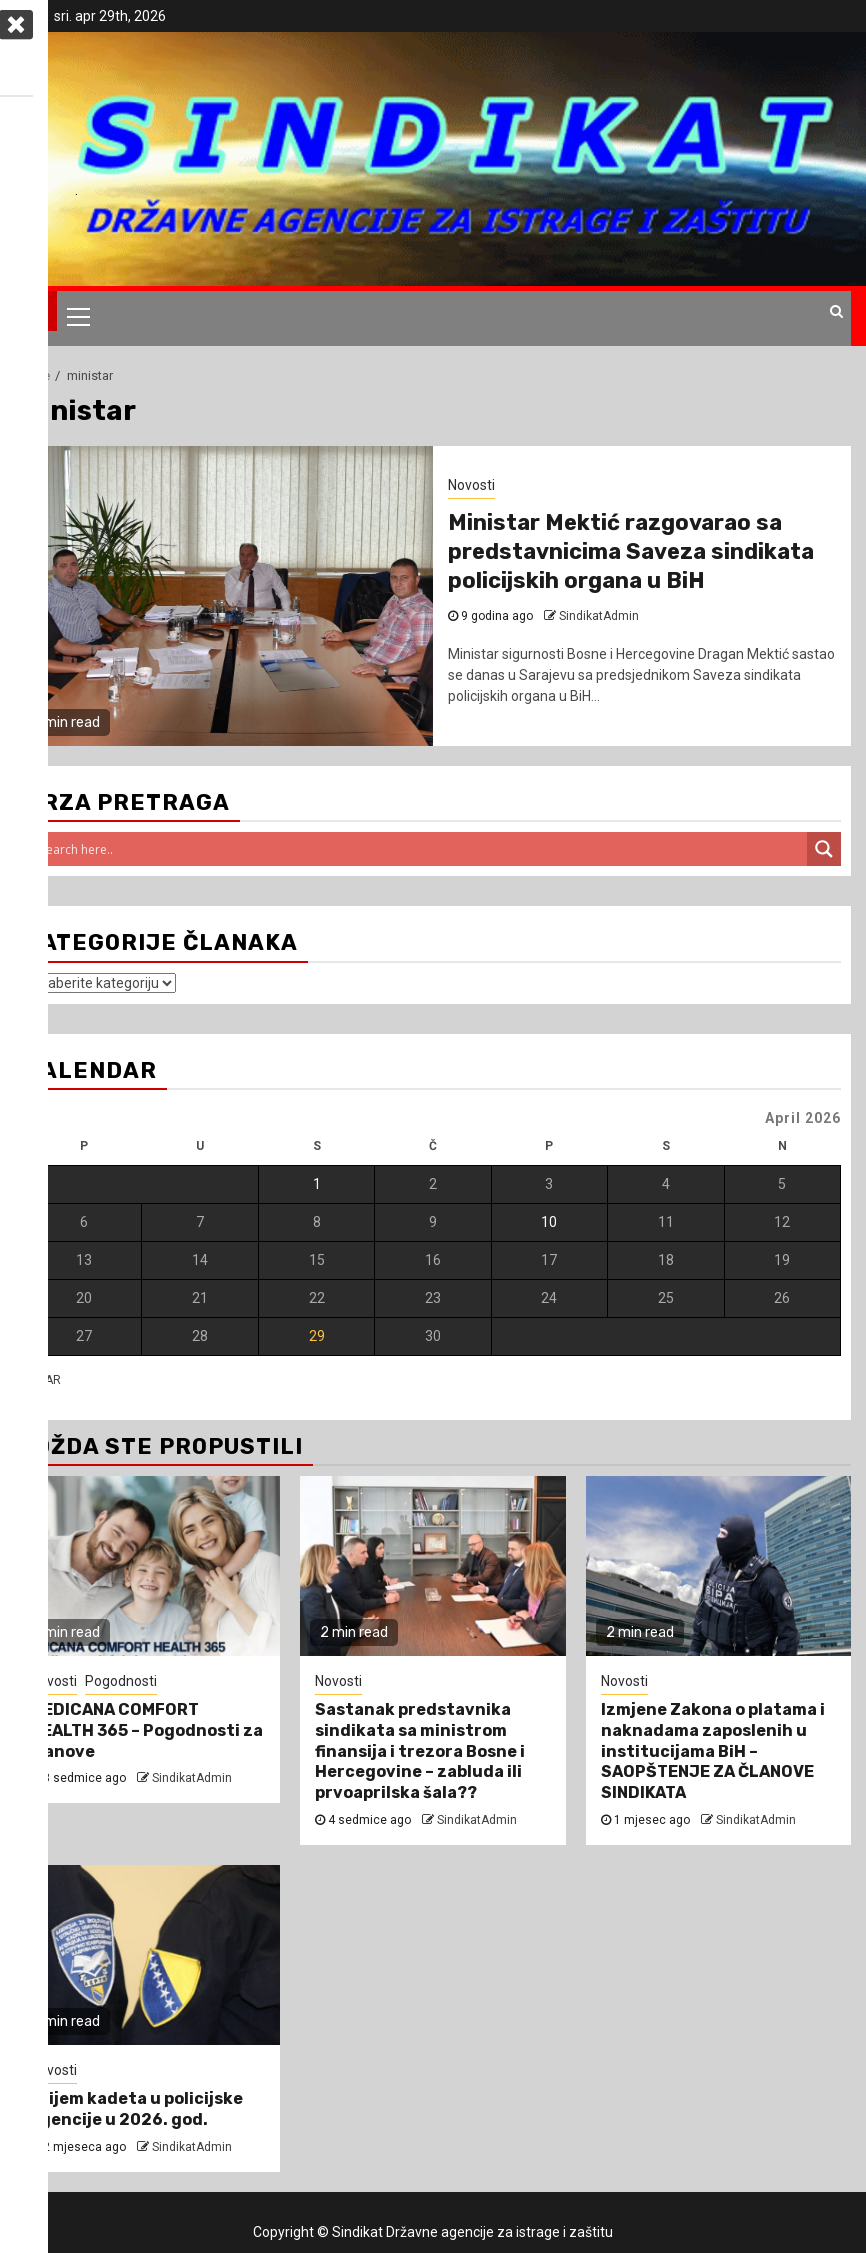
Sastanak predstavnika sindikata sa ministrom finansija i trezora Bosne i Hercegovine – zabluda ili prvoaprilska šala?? (420, 1751)
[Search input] (421, 849)
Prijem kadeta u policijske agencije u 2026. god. (136, 2109)
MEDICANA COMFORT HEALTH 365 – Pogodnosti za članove (146, 1730)
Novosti (53, 2070)
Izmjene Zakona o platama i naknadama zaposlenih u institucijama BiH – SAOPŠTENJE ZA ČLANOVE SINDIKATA (713, 1751)
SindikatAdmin (192, 1778)
